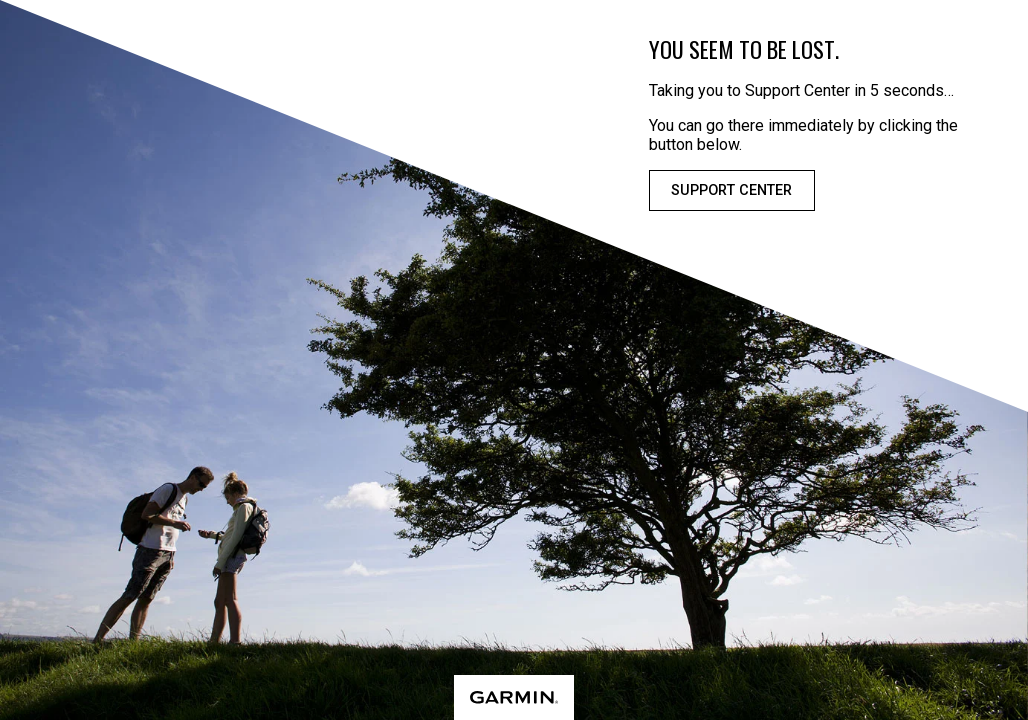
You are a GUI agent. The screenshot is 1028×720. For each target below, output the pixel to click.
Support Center (731, 190)
